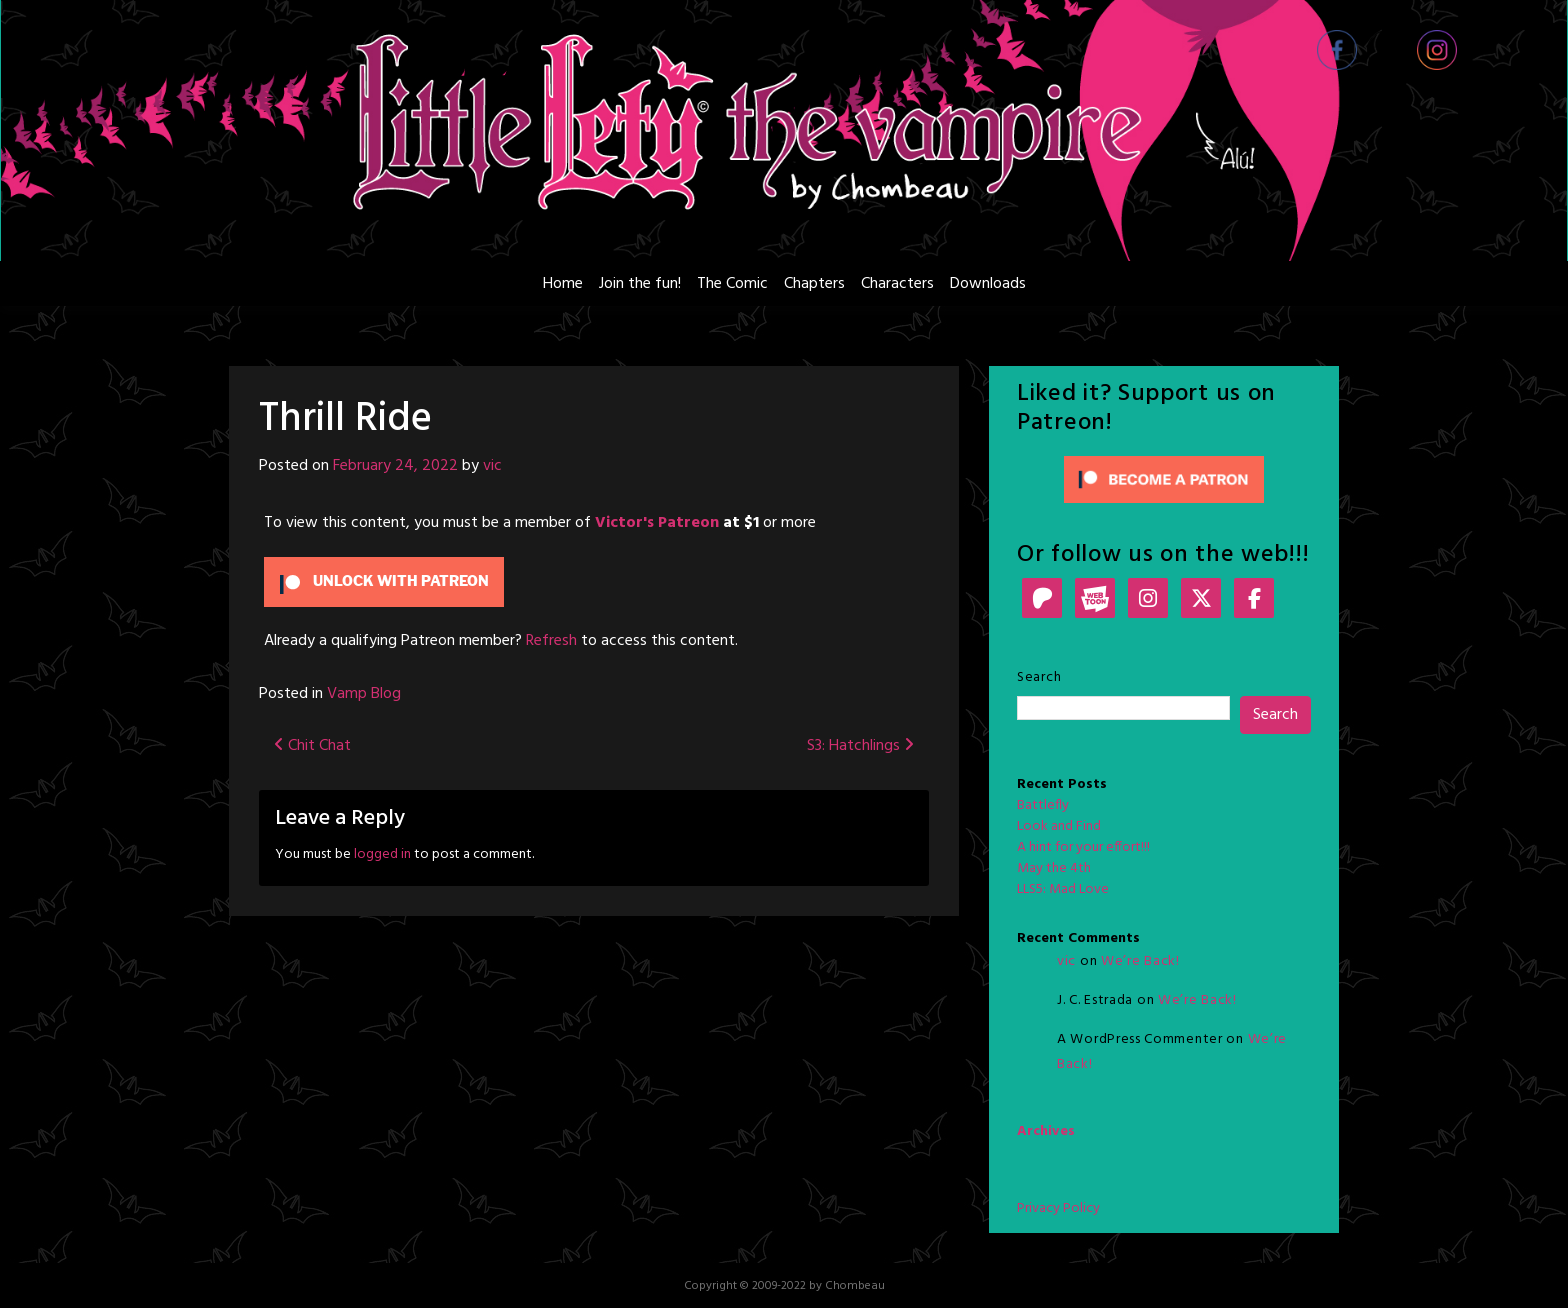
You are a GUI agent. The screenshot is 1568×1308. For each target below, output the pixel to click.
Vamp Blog (364, 694)
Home (563, 284)
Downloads (988, 284)
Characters (897, 284)
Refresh (551, 641)
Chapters (814, 284)
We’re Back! (1140, 961)
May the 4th (1054, 868)
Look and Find (1059, 826)
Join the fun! (640, 284)
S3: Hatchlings (860, 746)
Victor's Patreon (657, 523)
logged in (382, 854)
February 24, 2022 (395, 466)
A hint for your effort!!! (1083, 847)
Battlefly (1043, 805)
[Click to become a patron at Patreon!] (1164, 479)
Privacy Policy (1058, 1208)
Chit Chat (312, 746)
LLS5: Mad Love (1063, 889)
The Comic (732, 284)
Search (1039, 677)
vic (492, 466)
